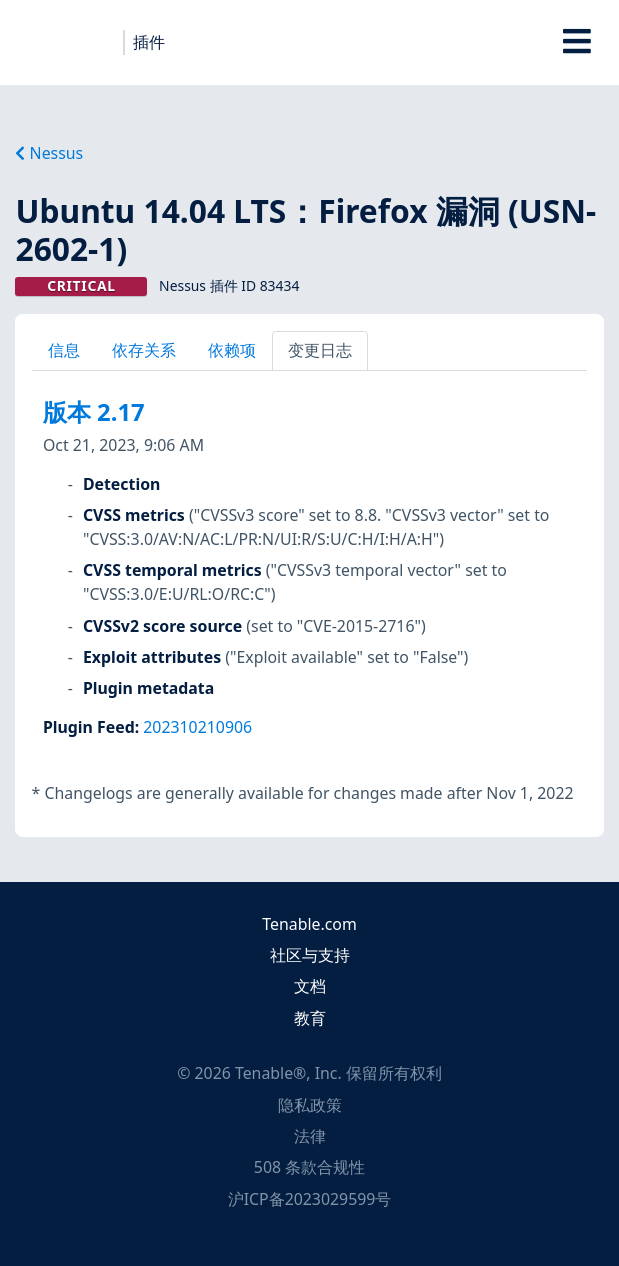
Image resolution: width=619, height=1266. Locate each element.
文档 (310, 986)
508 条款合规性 (309, 1167)
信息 (64, 350)
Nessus (49, 153)
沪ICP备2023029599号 (310, 1199)
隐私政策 (310, 1105)
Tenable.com (309, 924)
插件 (149, 42)
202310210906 (197, 727)
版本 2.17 (94, 412)
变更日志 (320, 350)
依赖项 (232, 350)
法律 (310, 1136)
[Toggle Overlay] (577, 42)
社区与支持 (310, 955)
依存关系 (144, 350)
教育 (310, 1018)
